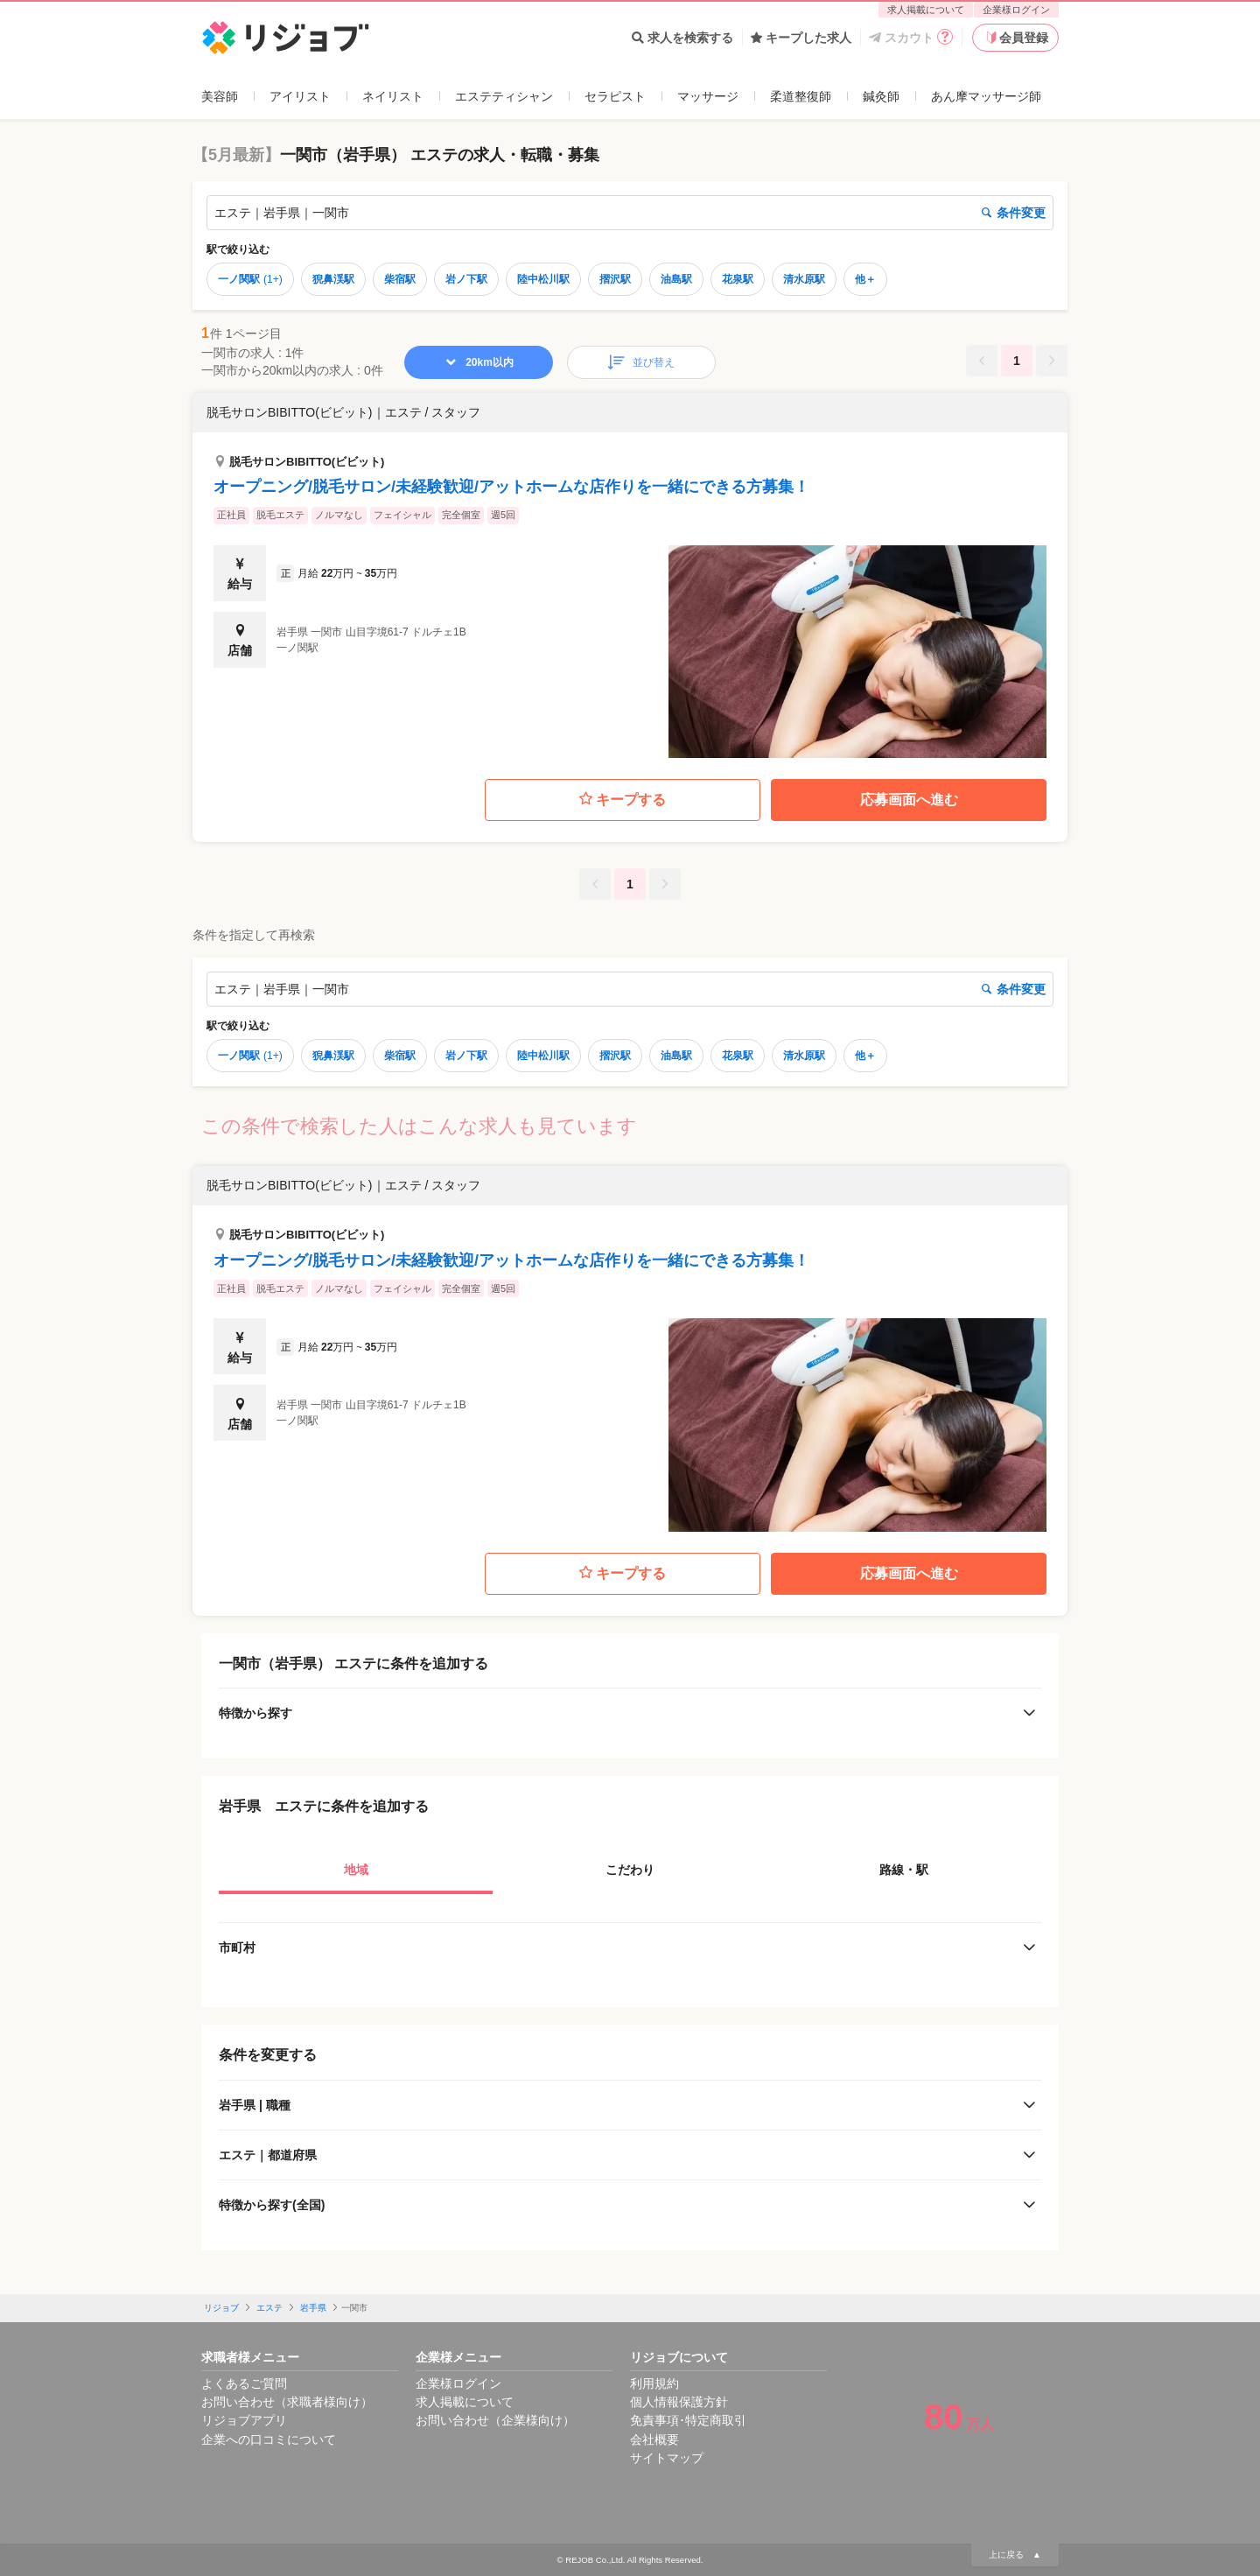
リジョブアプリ (244, 2420)
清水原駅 (804, 279)
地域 (356, 1870)
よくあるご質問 (244, 2383)
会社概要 (654, 2439)
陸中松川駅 (543, 279)
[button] (630, 575)
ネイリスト (393, 96)
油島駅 (676, 279)
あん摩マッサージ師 (986, 96)
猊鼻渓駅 (333, 279)
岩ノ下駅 (466, 279)
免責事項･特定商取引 (688, 2420)
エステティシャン (504, 96)
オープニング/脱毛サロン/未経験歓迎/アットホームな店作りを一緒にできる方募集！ (511, 486)
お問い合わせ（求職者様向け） (287, 2402)
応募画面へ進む (909, 799)
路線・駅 (903, 1870)
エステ (269, 2308)
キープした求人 (801, 38)
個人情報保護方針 (679, 2402)
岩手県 (313, 2308)
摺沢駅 (615, 279)
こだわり (630, 1870)
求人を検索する (682, 38)
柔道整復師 (800, 96)
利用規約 (654, 2383)
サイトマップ (667, 2458)
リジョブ (221, 2308)
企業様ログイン (1016, 9)
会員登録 (1016, 37)
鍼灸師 (881, 96)
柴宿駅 (400, 279)
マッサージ (707, 96)
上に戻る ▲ (1015, 2554)
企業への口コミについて (268, 2439)
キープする (622, 799)
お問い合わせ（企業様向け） (495, 2420)
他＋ (865, 279)
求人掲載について (925, 9)
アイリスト (300, 96)
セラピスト (615, 96)
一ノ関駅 (250, 279)
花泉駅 (737, 279)
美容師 (219, 96)
